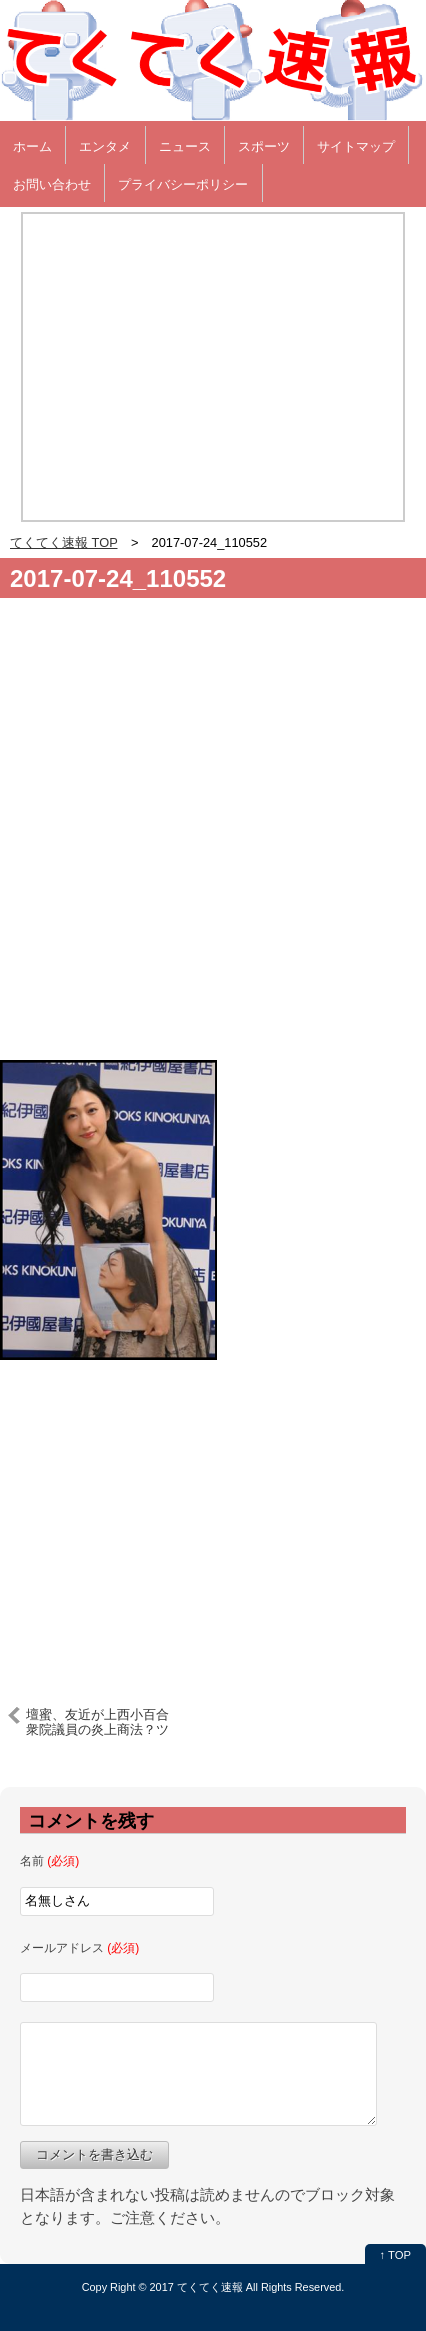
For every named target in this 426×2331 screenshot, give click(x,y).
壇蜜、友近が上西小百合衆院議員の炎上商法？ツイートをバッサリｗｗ (97, 1722)
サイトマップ (356, 146)
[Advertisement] (213, 837)
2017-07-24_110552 (118, 578)
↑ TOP (395, 2255)
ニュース (185, 146)
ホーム (32, 146)
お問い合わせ (52, 184)
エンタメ (105, 146)
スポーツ (264, 146)
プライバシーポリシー (183, 184)
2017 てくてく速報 (196, 2287)
